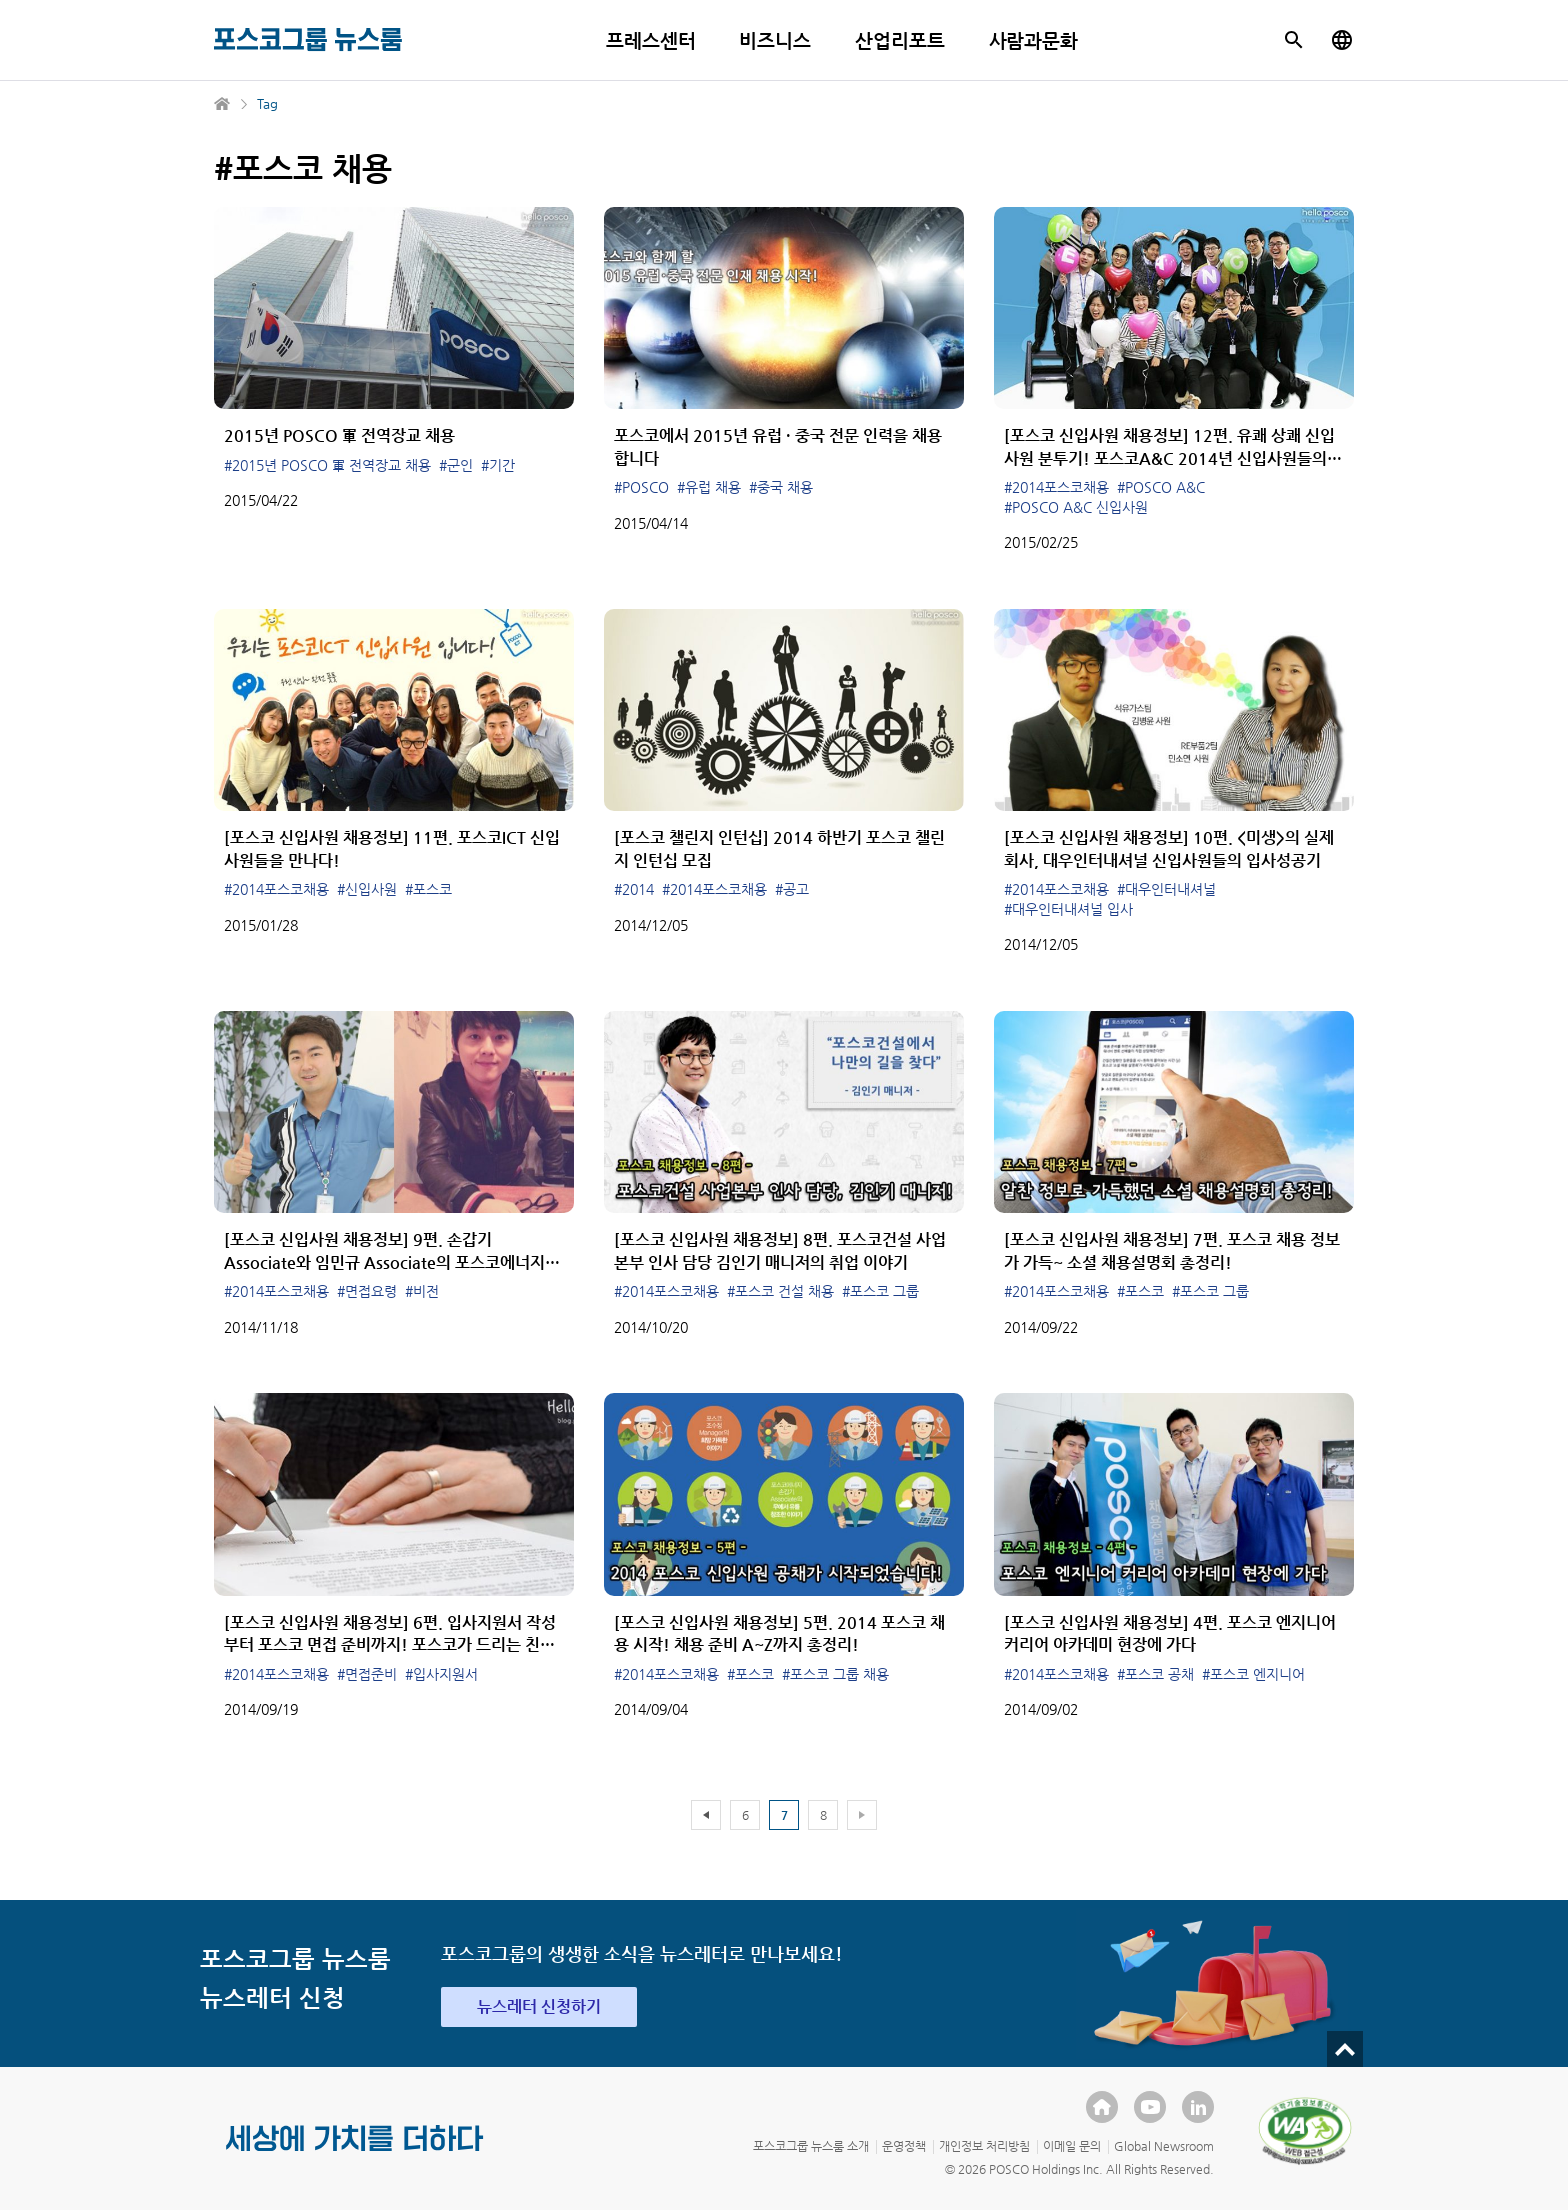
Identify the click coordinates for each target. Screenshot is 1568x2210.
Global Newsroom (1164, 2146)
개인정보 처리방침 (984, 2146)
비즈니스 (775, 40)
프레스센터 (651, 40)
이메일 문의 (1072, 2146)
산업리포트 (900, 40)
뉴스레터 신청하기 (539, 2006)
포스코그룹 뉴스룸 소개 (811, 2146)
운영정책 (904, 2146)
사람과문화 (1034, 40)
